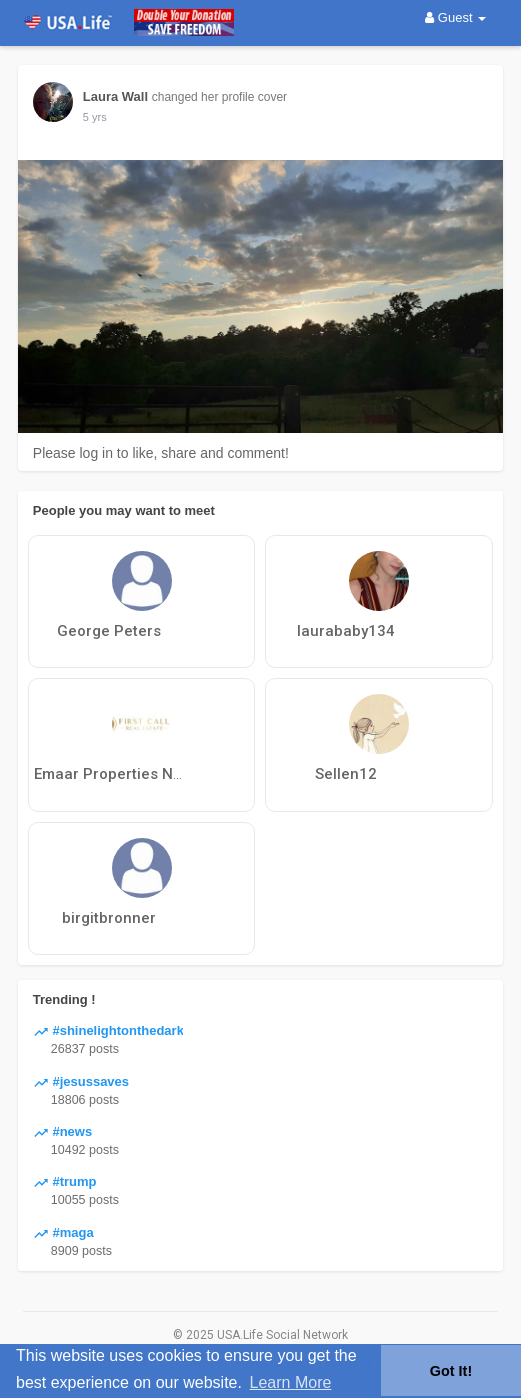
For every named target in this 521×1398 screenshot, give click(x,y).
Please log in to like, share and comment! (161, 453)
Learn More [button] (291, 1382)
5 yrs (95, 117)
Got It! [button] (451, 1371)
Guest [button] (455, 17)
